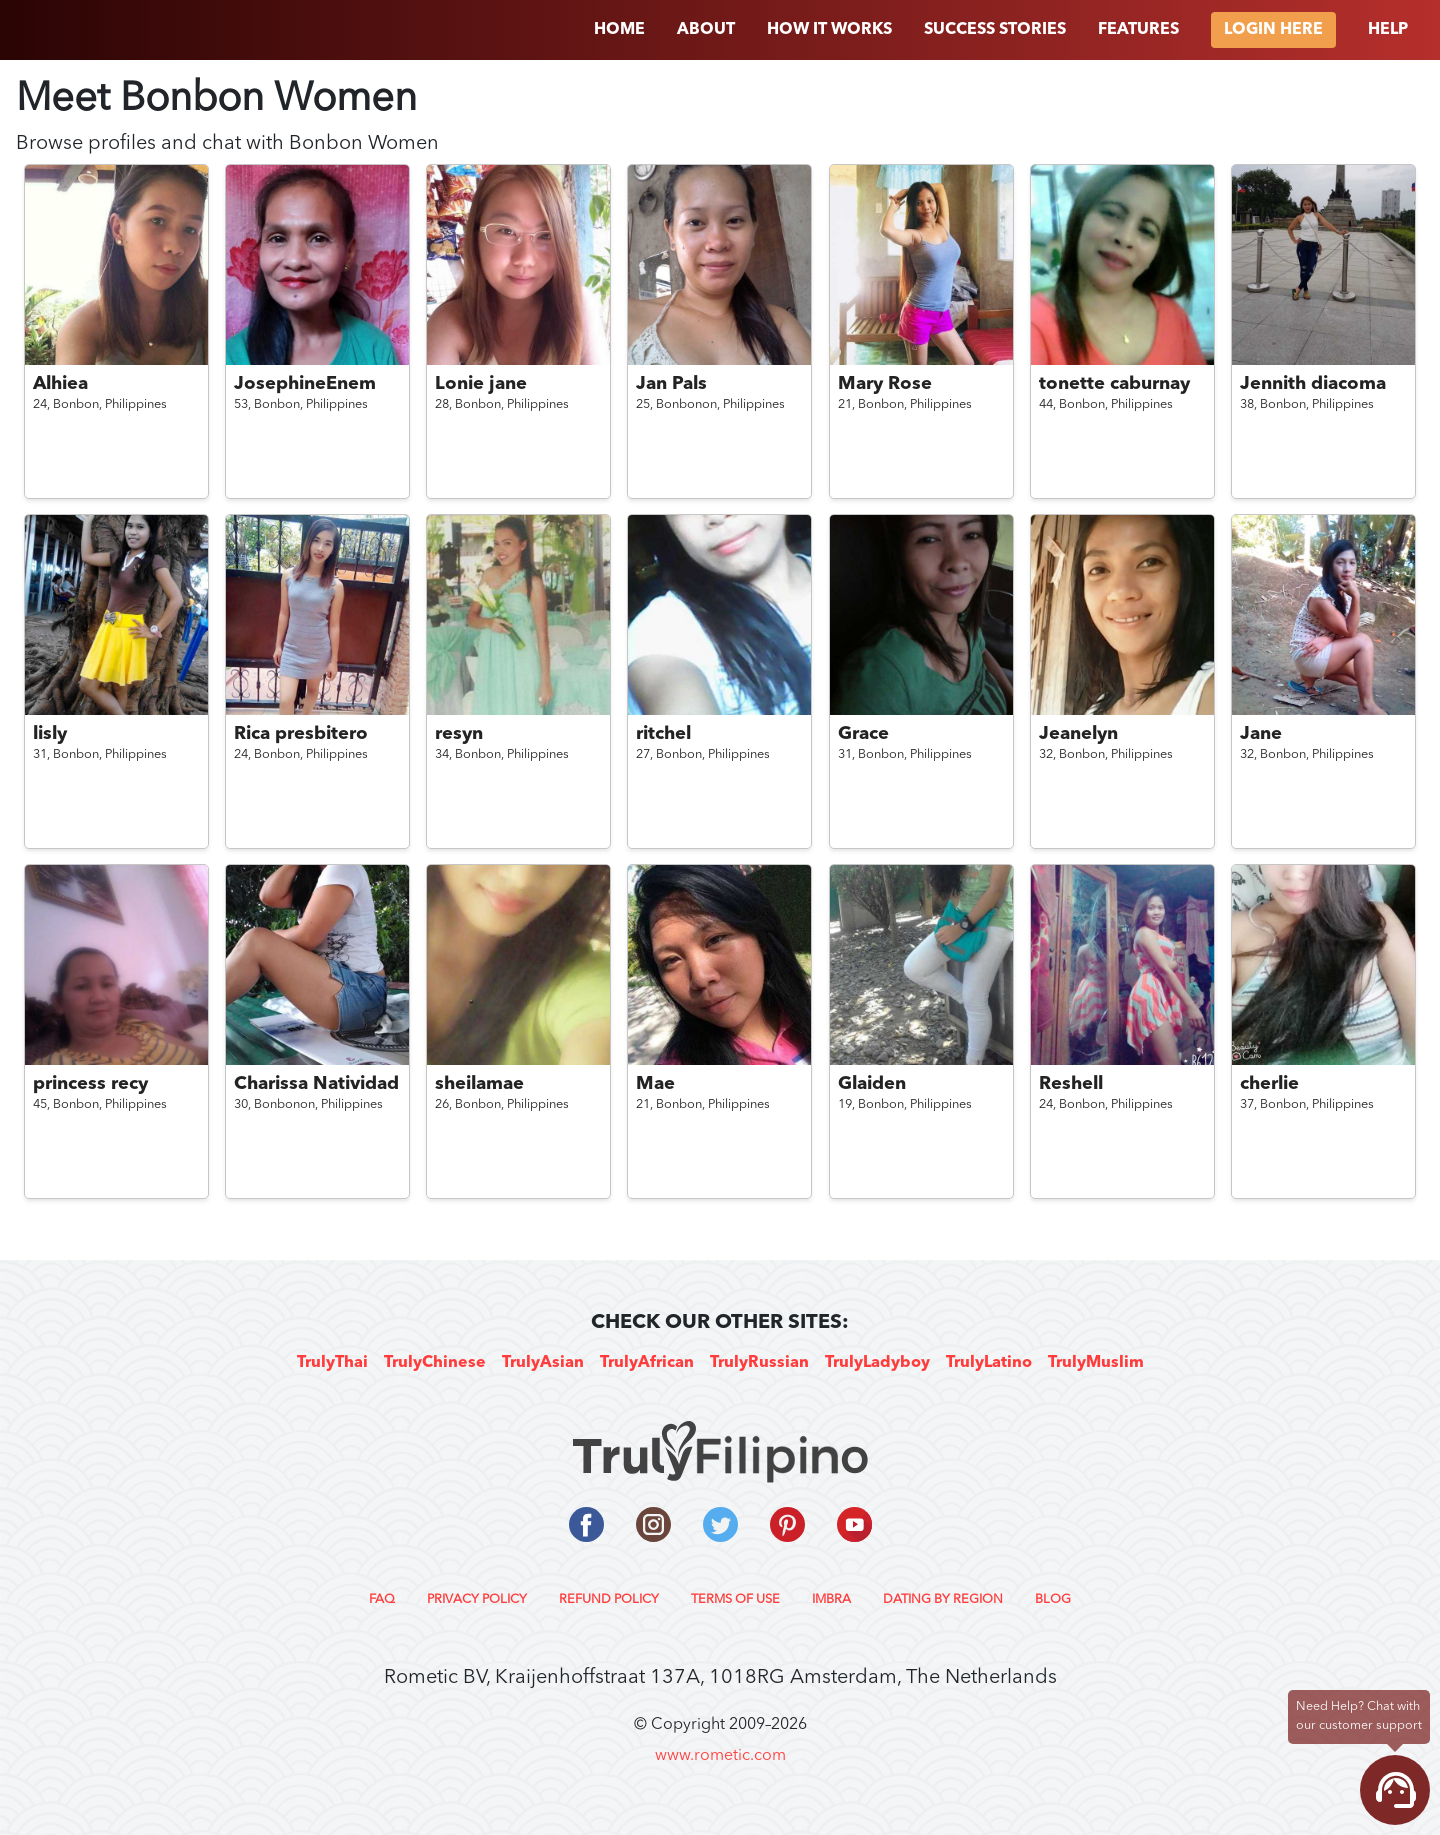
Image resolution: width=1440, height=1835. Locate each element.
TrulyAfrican (647, 1363)
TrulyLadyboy (877, 1363)
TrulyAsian (543, 1363)
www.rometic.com (720, 1756)
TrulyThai (332, 1363)
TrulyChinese (435, 1363)
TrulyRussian (759, 1363)
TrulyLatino (989, 1363)
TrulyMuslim (1096, 1363)
